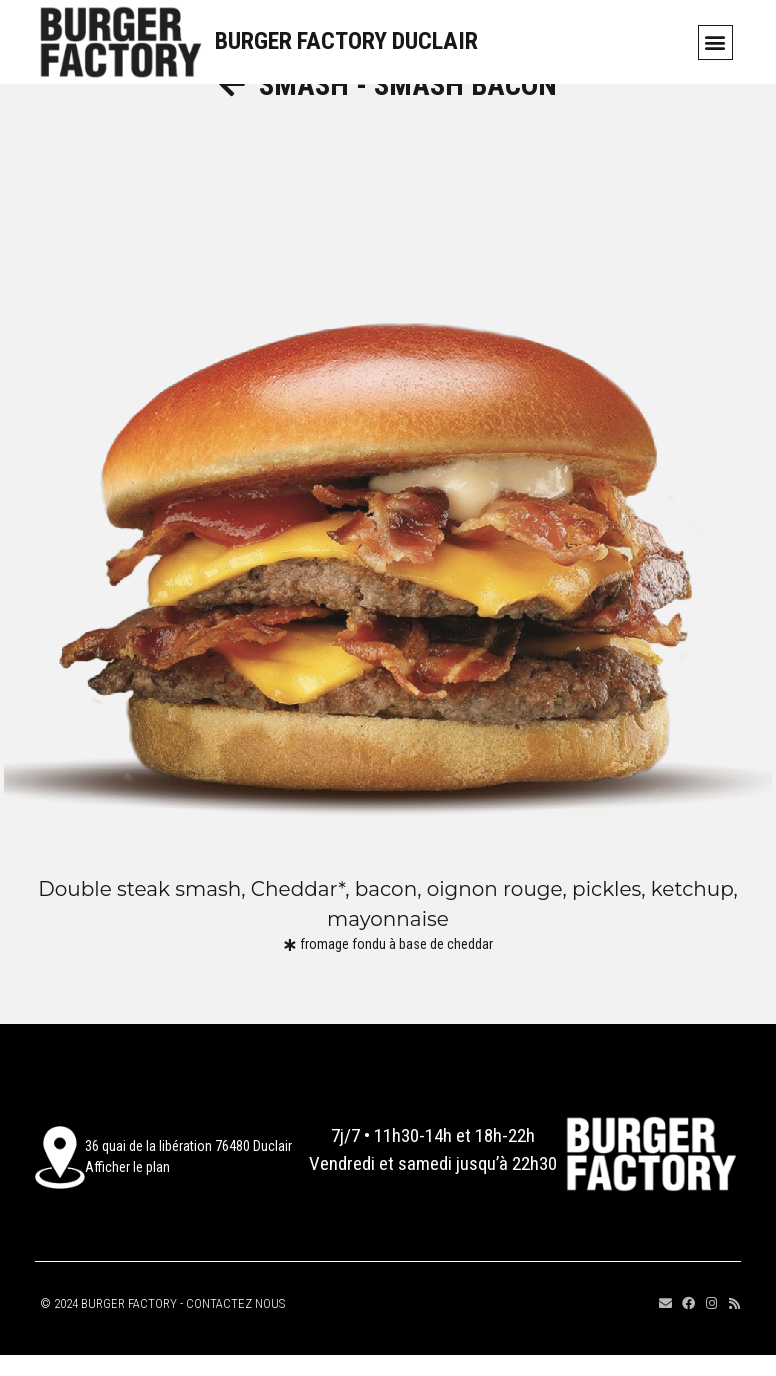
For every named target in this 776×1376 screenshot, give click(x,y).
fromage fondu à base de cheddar (396, 968)
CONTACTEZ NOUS (235, 1327)
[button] (715, 42)
